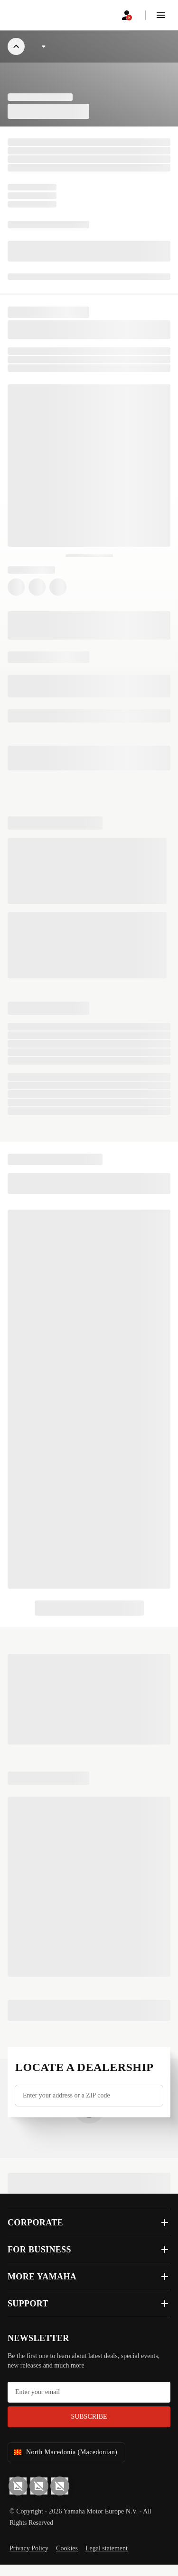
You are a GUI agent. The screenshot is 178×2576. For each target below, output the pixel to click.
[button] (160, 15)
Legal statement (106, 2548)
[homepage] (30, 15)
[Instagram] (59, 2486)
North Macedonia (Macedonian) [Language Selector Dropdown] (64, 2452)
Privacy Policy (28, 2548)
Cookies (67, 2548)
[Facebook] (38, 2486)
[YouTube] (18, 2486)
